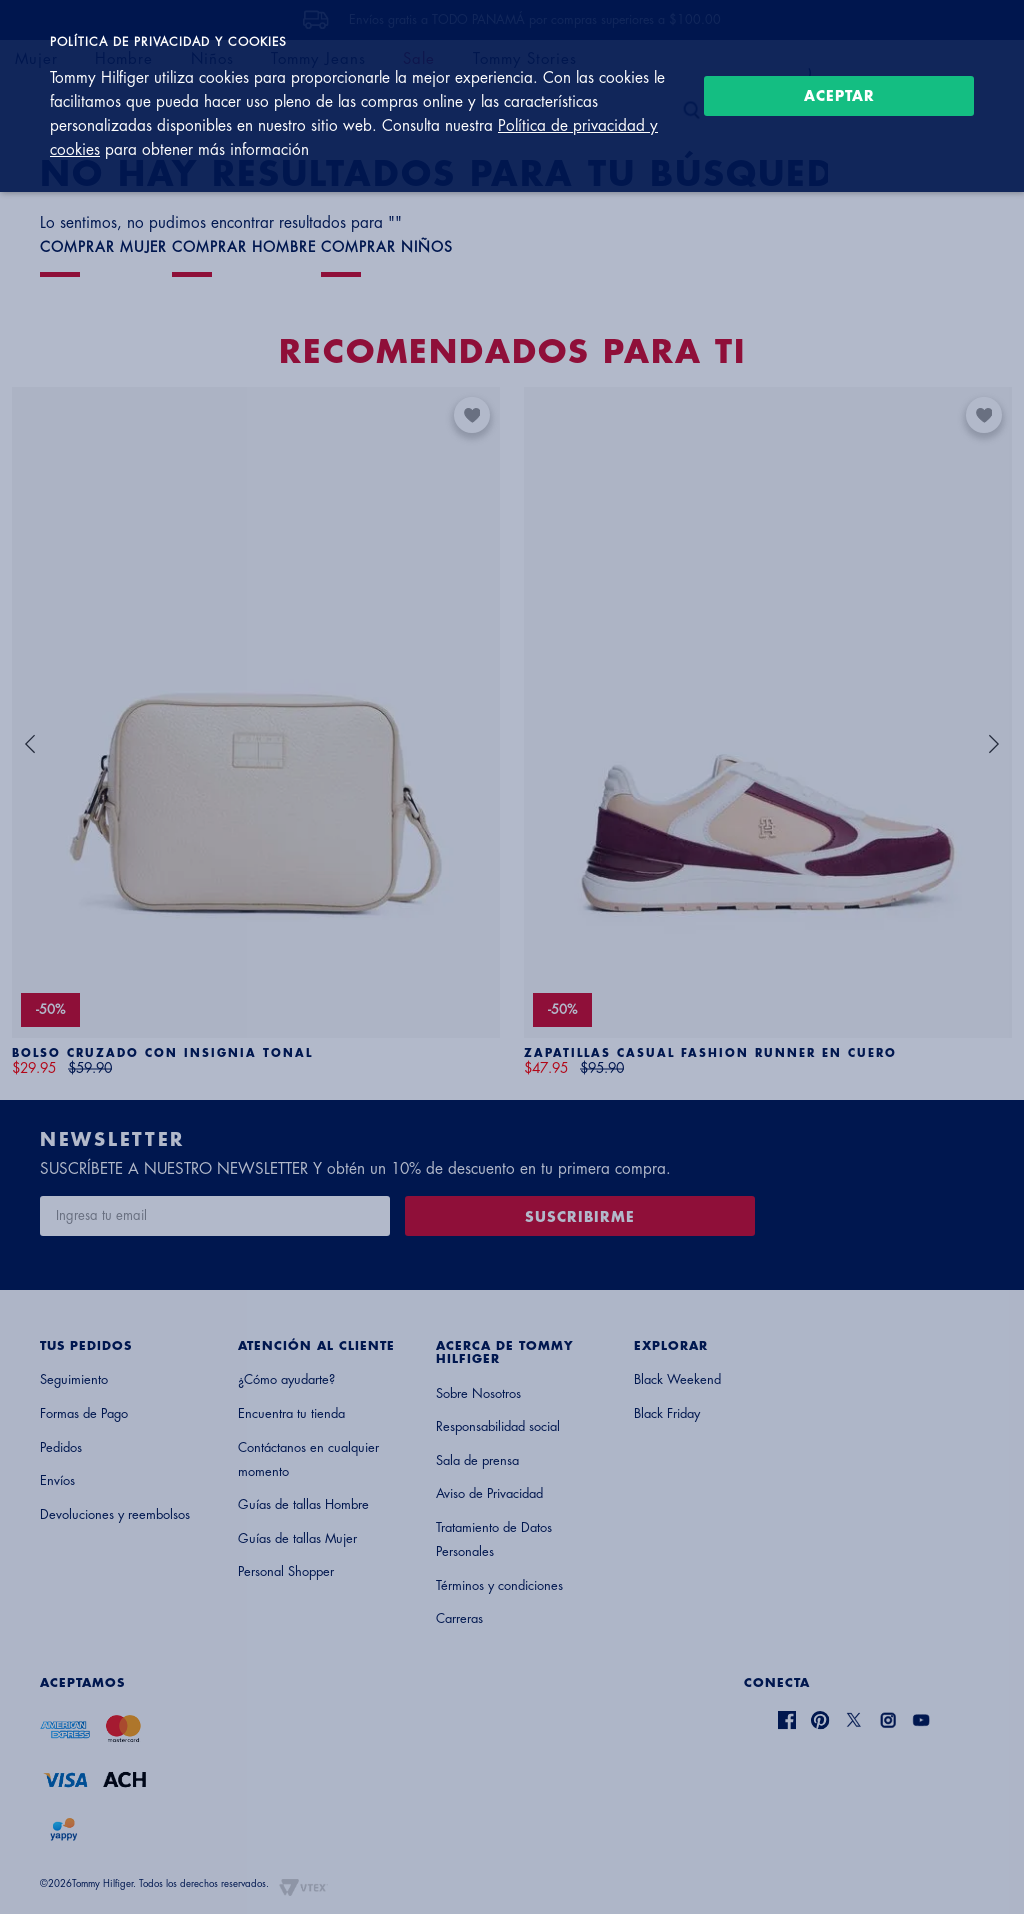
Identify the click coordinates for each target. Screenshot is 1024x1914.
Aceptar (839, 96)
